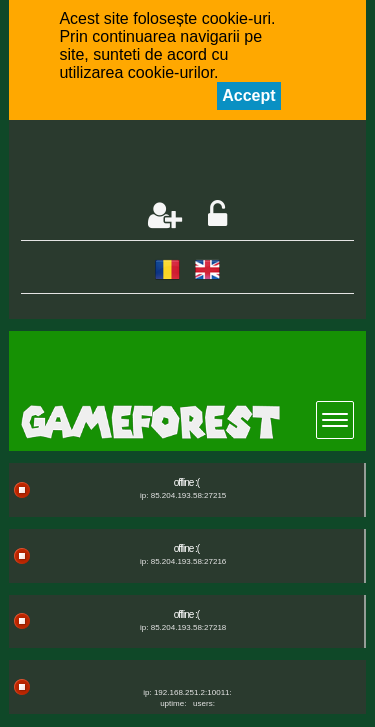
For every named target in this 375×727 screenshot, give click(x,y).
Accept (248, 95)
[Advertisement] (197, 162)
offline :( (186, 482)
